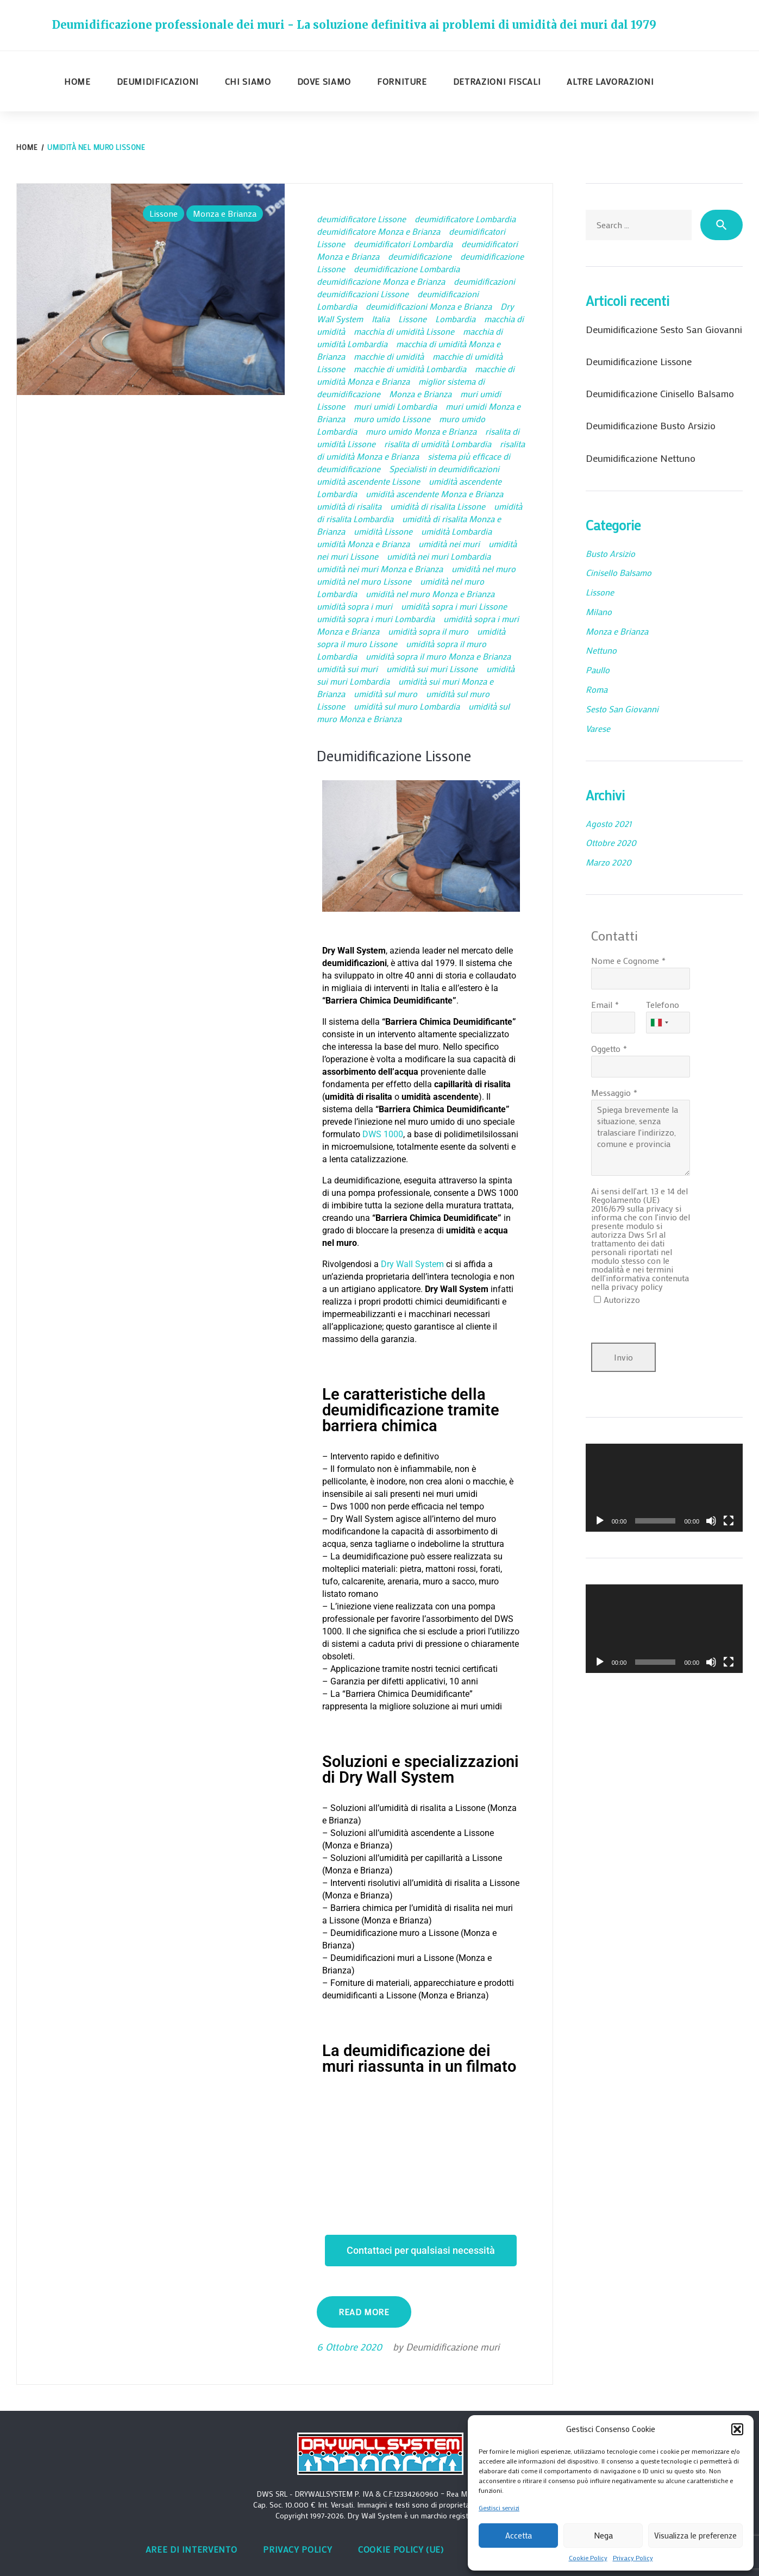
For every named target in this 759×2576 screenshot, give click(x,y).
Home (77, 81)
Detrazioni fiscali (497, 81)
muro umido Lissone (392, 418)
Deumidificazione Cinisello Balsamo (660, 393)
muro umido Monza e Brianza (421, 431)
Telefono (662, 1004)
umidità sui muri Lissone (432, 668)
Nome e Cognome (625, 960)
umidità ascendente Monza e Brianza (434, 493)
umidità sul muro (385, 693)
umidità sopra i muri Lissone (454, 606)
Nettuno (601, 650)
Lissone (163, 213)
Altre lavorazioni (610, 81)
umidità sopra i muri (354, 606)
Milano (599, 611)
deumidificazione (419, 256)
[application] (664, 1488)
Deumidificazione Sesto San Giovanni (664, 329)
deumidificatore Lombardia (465, 218)
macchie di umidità (389, 356)
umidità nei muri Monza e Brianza (380, 568)
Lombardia (455, 318)
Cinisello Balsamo (618, 572)
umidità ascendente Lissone (368, 481)
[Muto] (711, 1520)
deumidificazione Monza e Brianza (381, 281)
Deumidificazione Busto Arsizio (651, 425)
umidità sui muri (347, 668)
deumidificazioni (484, 281)
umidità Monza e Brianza (363, 543)
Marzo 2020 (608, 862)
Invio (623, 1357)
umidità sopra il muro (428, 631)
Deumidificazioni (158, 81)
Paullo (598, 669)
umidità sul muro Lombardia (407, 706)
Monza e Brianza (224, 213)
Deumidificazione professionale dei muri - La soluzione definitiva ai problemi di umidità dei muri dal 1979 (354, 25)
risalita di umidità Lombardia (437, 443)
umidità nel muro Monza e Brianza (430, 593)
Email (601, 1004)
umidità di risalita (349, 506)
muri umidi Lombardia (395, 406)
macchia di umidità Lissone (404, 331)
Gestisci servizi (499, 2507)
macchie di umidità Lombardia (410, 368)
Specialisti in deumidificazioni (444, 468)
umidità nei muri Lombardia (439, 556)
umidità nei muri (449, 543)
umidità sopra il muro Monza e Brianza (438, 656)
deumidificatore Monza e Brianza (378, 231)
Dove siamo (324, 81)
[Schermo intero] (728, 1520)
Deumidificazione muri (452, 2346)
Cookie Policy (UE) (401, 2549)
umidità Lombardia (456, 531)
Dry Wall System (412, 1264)
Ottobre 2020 (611, 842)
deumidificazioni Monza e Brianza (429, 306)
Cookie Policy (588, 2557)
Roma (596, 689)
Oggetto (605, 1048)
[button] (737, 2429)
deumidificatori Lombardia (403, 243)
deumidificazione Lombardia (407, 268)
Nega (603, 2535)
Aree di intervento (191, 2549)
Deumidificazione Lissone (401, 755)
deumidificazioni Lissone (363, 293)
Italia (381, 318)
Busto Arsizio (610, 553)
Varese (598, 728)
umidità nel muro (483, 568)
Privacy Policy (633, 2557)
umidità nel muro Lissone (364, 581)
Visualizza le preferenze (695, 2535)
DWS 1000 (382, 1134)
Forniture (402, 81)
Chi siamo (248, 81)
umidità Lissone (383, 531)
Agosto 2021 (608, 823)
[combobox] (659, 1022)
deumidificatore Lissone (361, 218)
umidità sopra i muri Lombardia (376, 618)
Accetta (518, 2535)
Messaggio (611, 1092)
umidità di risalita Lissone (437, 506)
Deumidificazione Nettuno (640, 458)
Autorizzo (622, 1299)
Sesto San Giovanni (622, 708)
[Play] (599, 1520)
